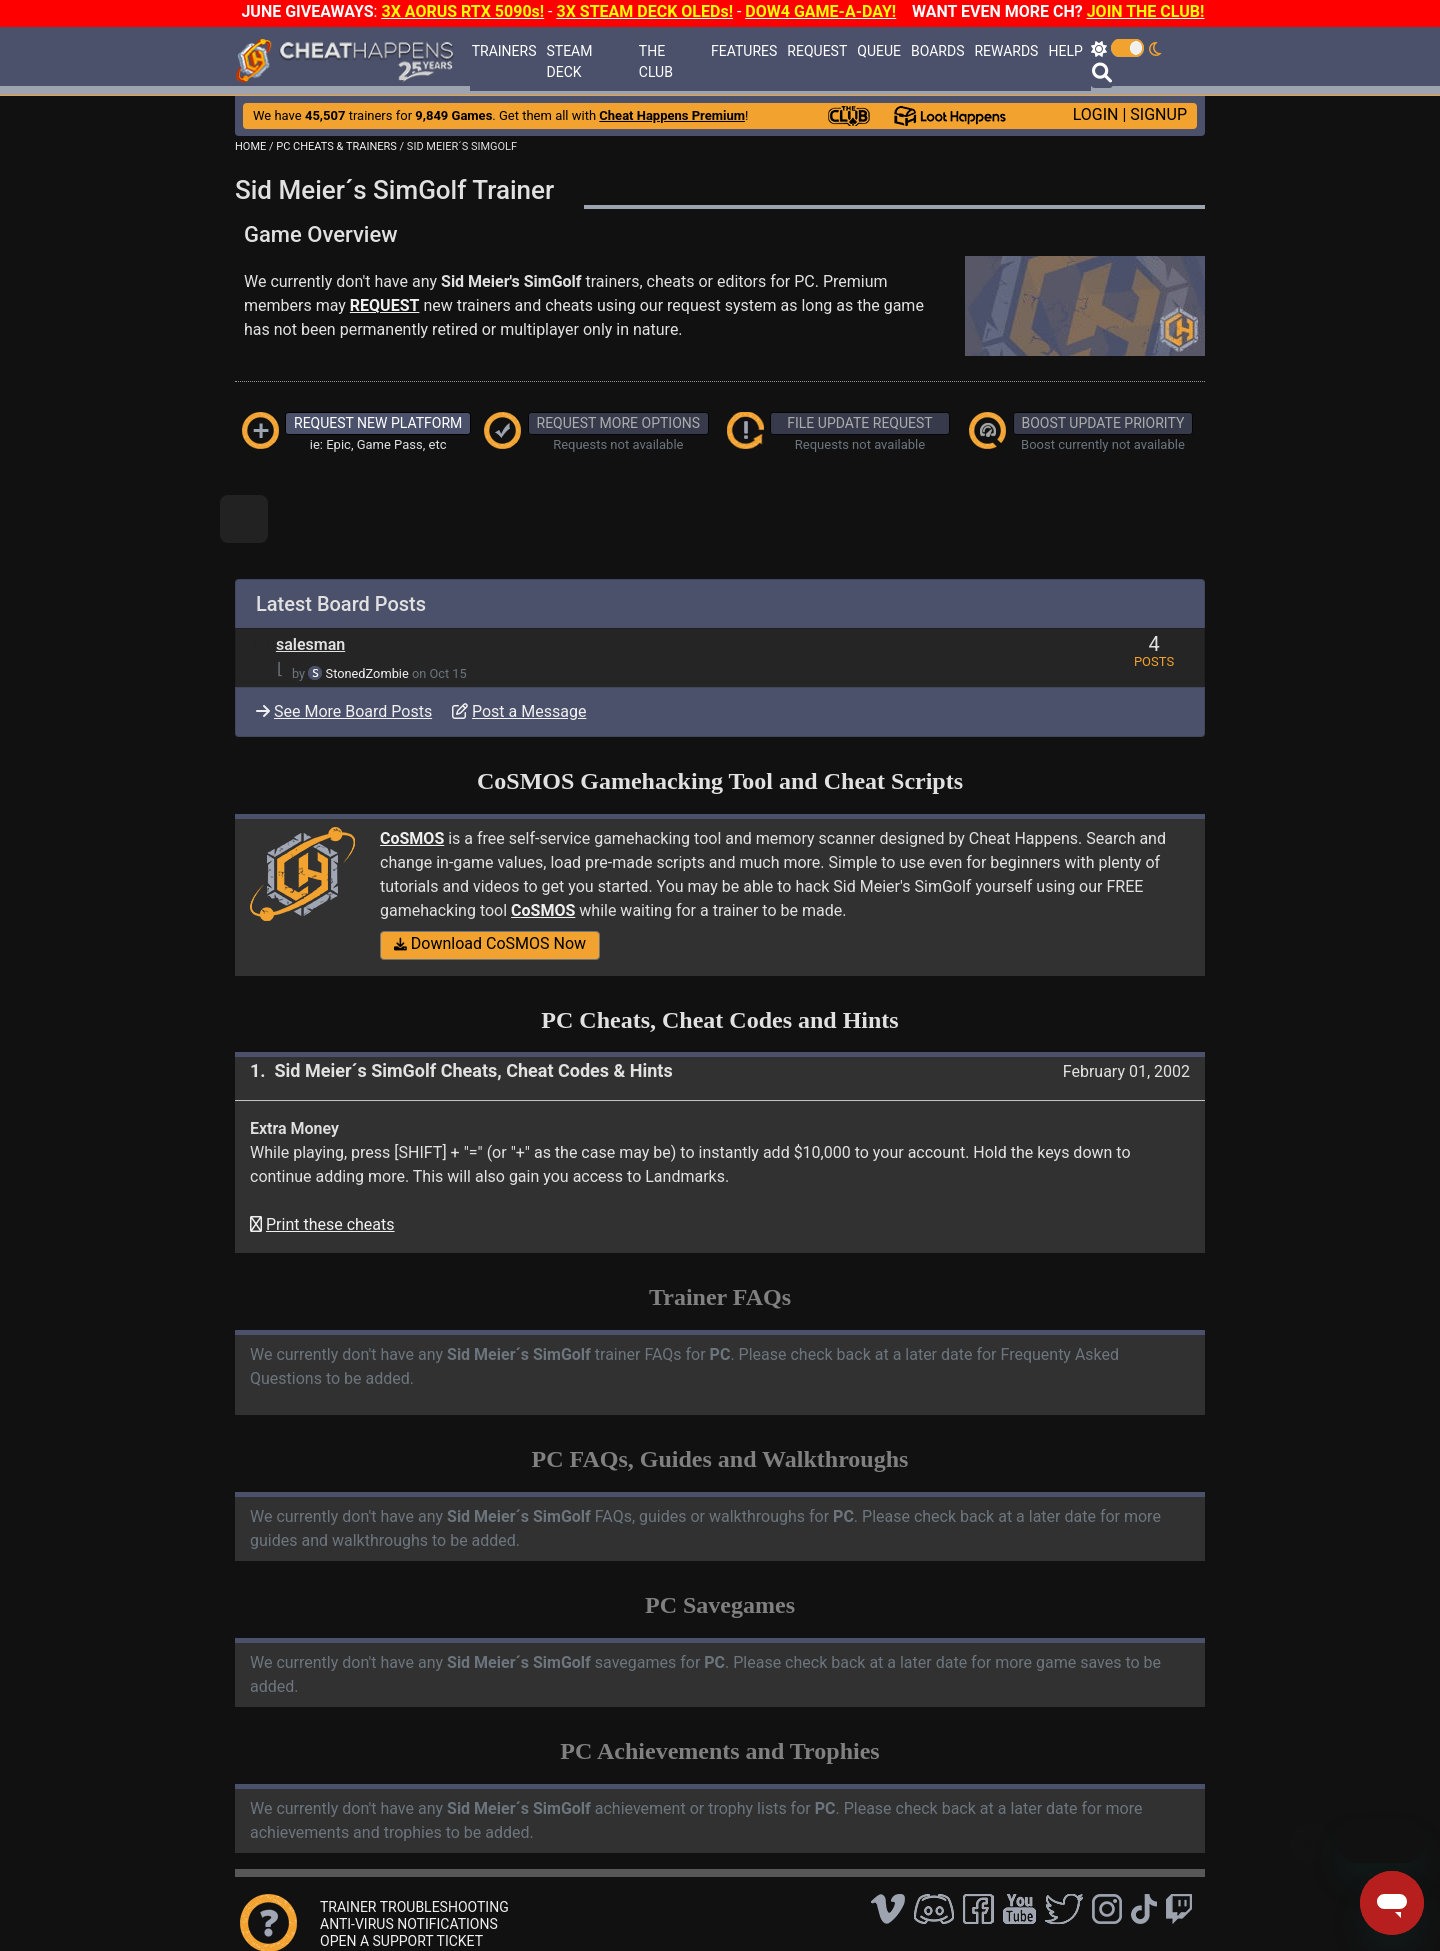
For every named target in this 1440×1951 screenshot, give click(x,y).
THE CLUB (656, 61)
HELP (1065, 51)
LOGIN (1096, 114)
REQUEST (817, 51)
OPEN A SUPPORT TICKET (401, 1941)
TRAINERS (504, 51)
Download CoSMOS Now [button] (490, 943)
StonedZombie (367, 673)
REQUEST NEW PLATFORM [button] (378, 423)
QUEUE (879, 51)
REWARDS (1006, 51)
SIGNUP (1158, 114)
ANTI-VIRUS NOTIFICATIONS (409, 1924)
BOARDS (937, 51)
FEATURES (744, 51)
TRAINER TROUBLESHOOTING (414, 1907)
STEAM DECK (569, 61)
